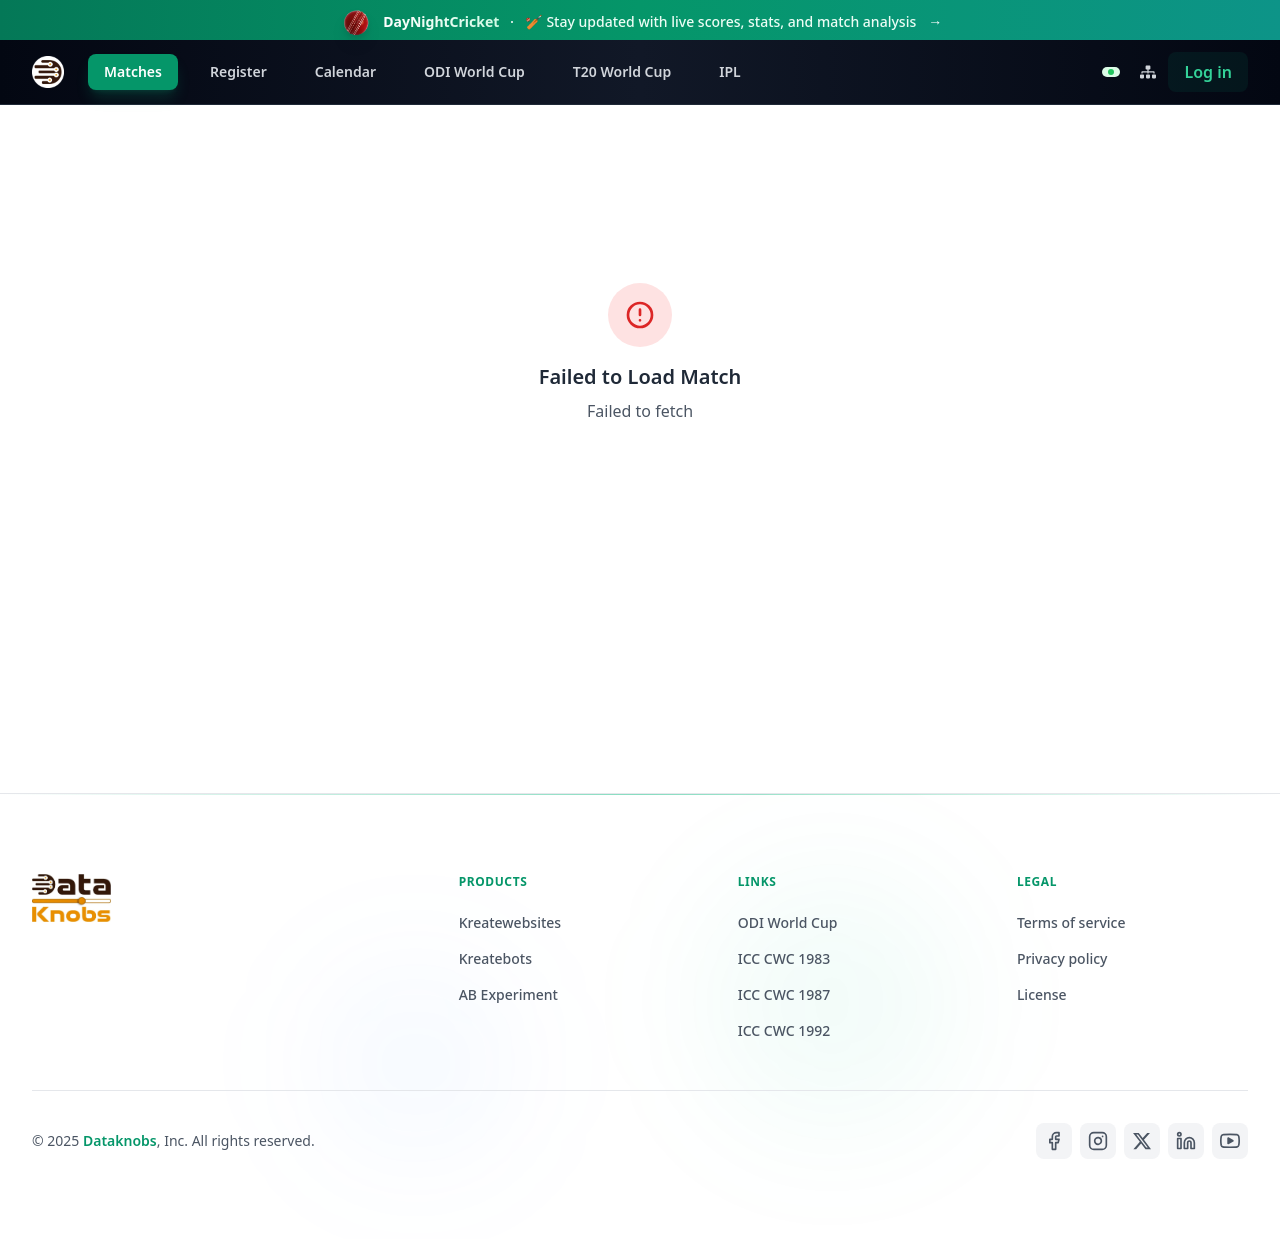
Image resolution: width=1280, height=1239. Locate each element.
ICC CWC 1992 (784, 1030)
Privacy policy (1062, 958)
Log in (1208, 72)
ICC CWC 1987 (784, 994)
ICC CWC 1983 (784, 958)
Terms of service (1071, 922)
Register (238, 71)
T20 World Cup (622, 71)
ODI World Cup (474, 71)
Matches (133, 71)
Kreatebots (495, 958)
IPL (729, 71)
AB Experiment (508, 994)
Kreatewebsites (510, 922)
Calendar (345, 71)
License (1042, 994)
